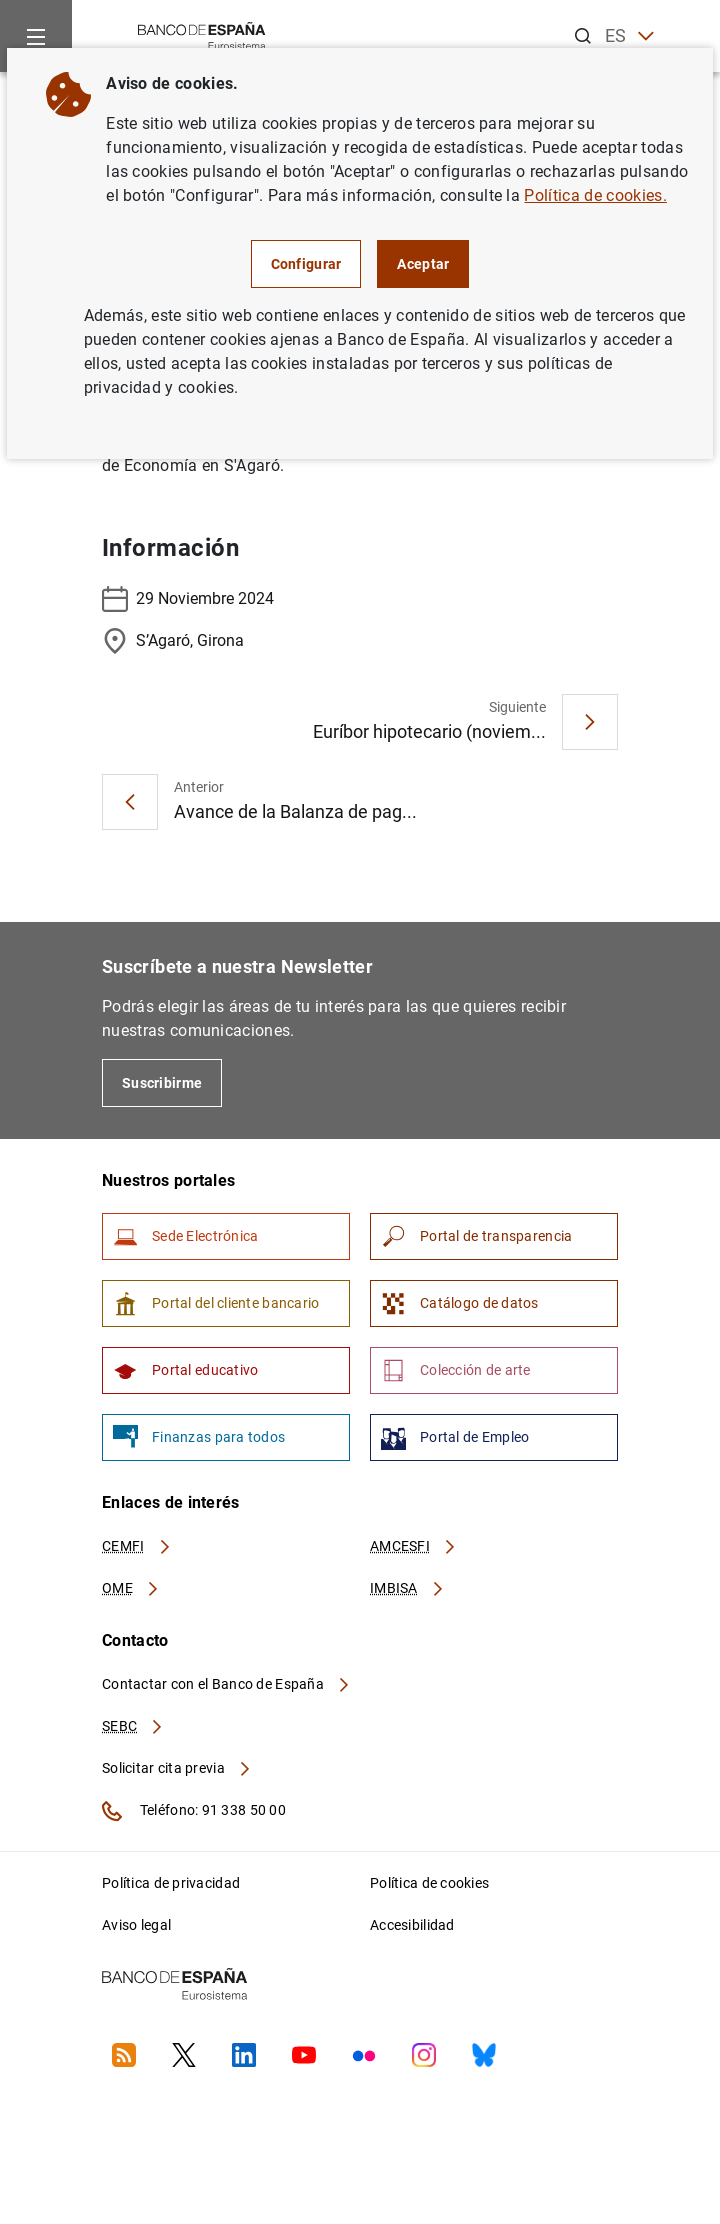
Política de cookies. (595, 195)
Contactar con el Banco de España (227, 1684)
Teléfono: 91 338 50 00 (194, 1811)
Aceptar (423, 264)
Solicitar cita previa (177, 1768)
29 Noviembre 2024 (188, 599)
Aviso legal (136, 1925)
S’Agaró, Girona (173, 641)
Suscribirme (162, 1083)
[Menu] (36, 36)
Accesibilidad (412, 1925)
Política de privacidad (171, 1883)
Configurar (306, 264)
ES (629, 36)
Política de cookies (429, 1883)
